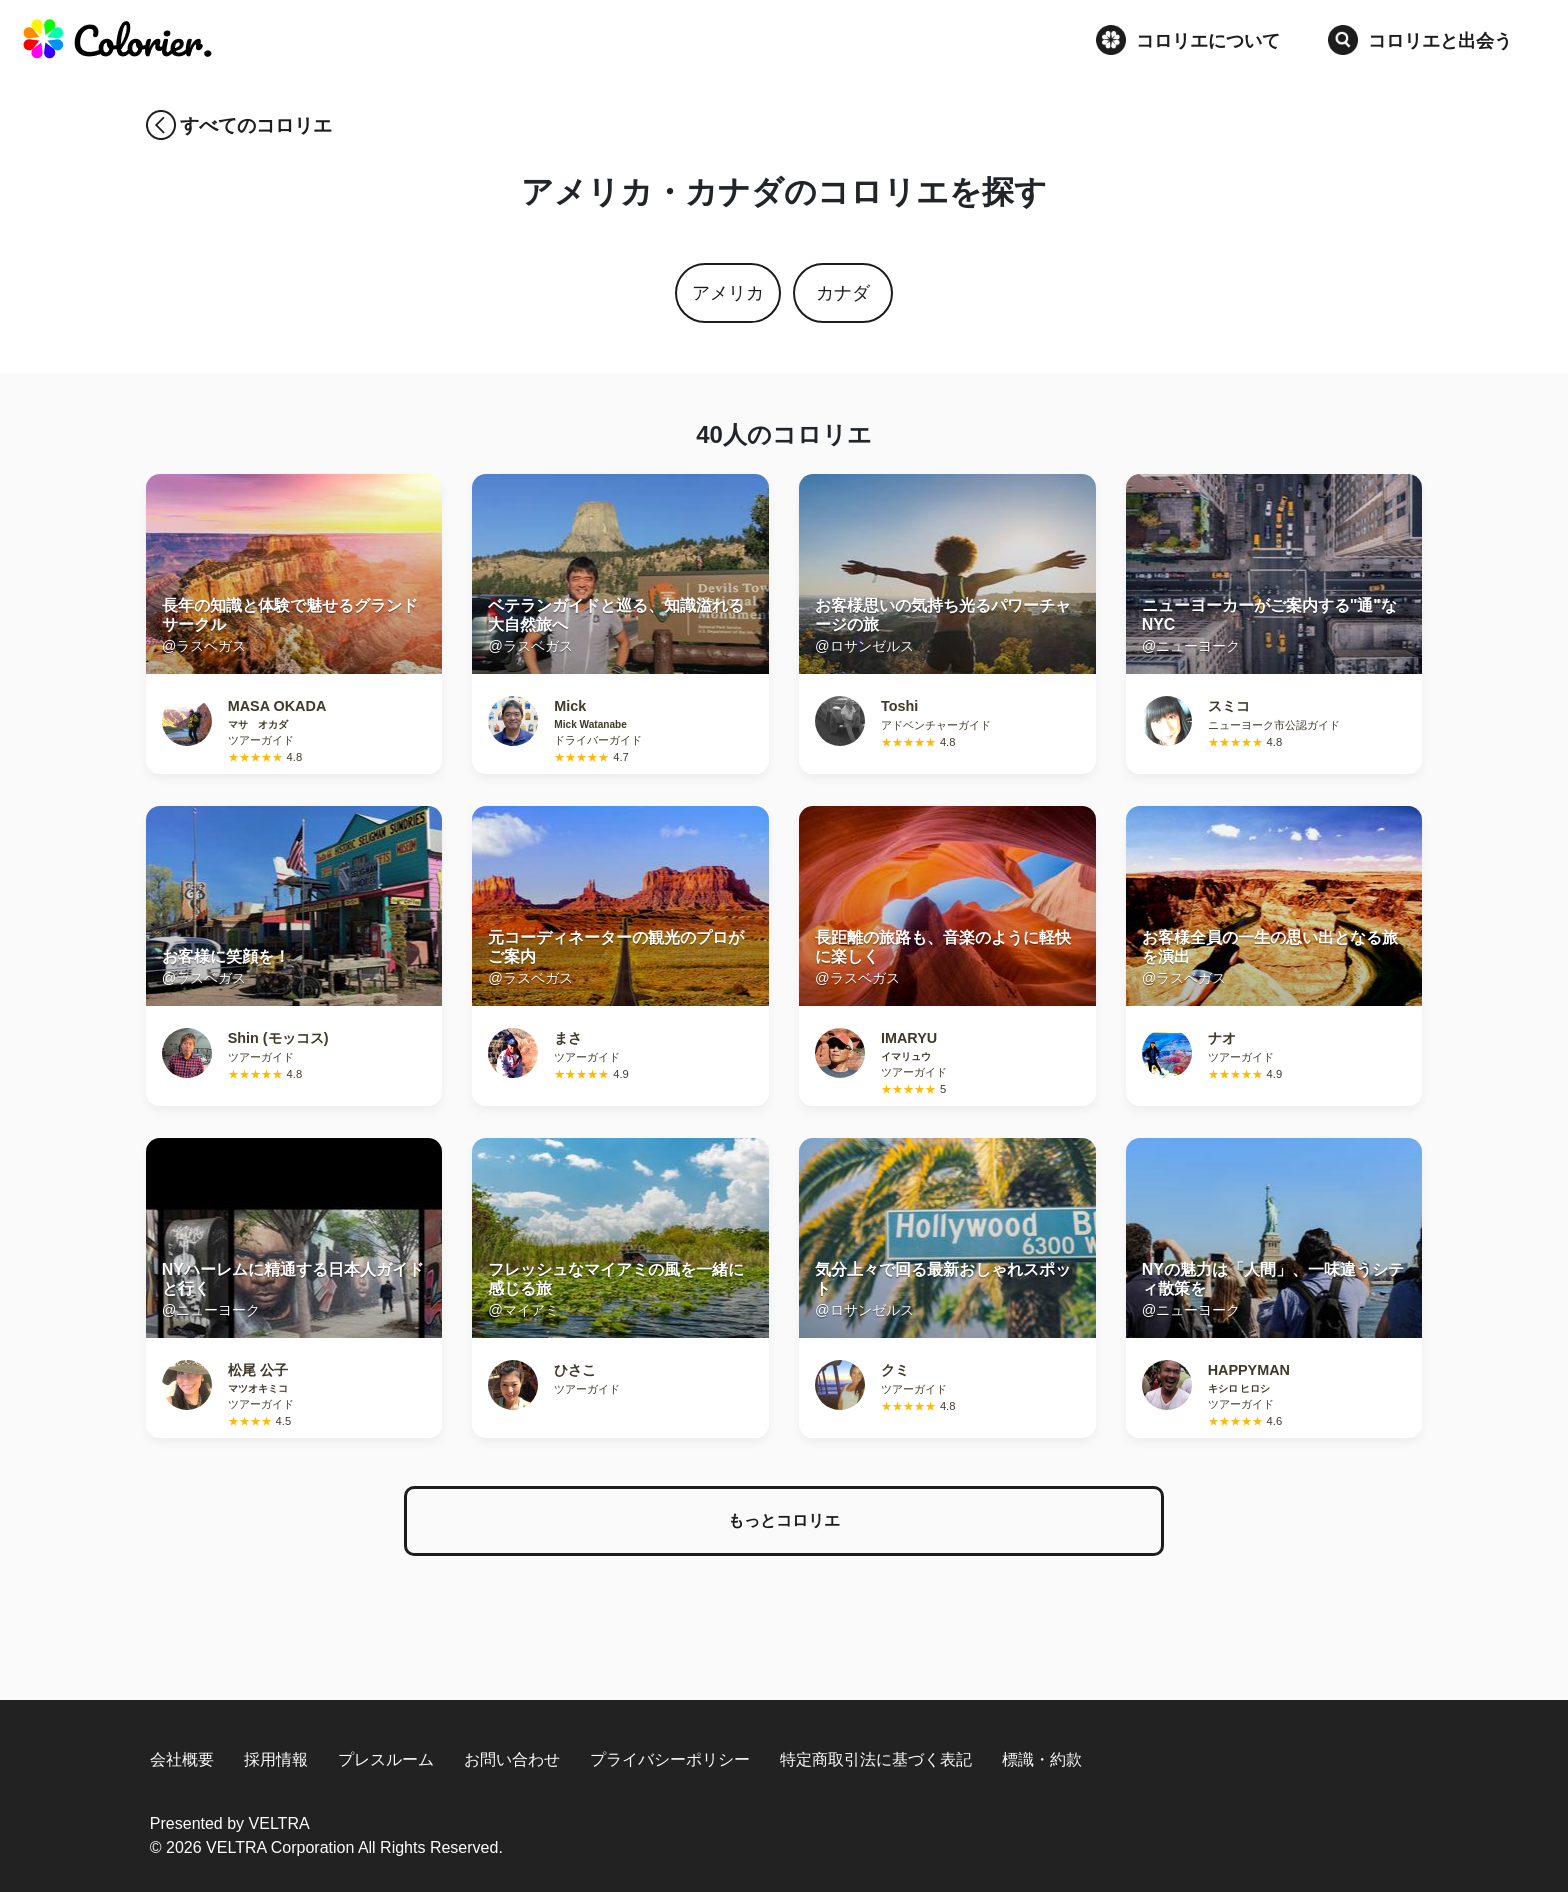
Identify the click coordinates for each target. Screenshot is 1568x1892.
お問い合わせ (512, 1759)
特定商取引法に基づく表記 (876, 1759)
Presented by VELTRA (230, 1823)
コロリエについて (1188, 40)
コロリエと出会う (1420, 40)
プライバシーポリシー (670, 1759)
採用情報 (276, 1759)
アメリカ (728, 293)
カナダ (843, 293)
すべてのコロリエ (256, 125)
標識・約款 (1042, 1759)
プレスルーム (386, 1759)
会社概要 (182, 1759)
